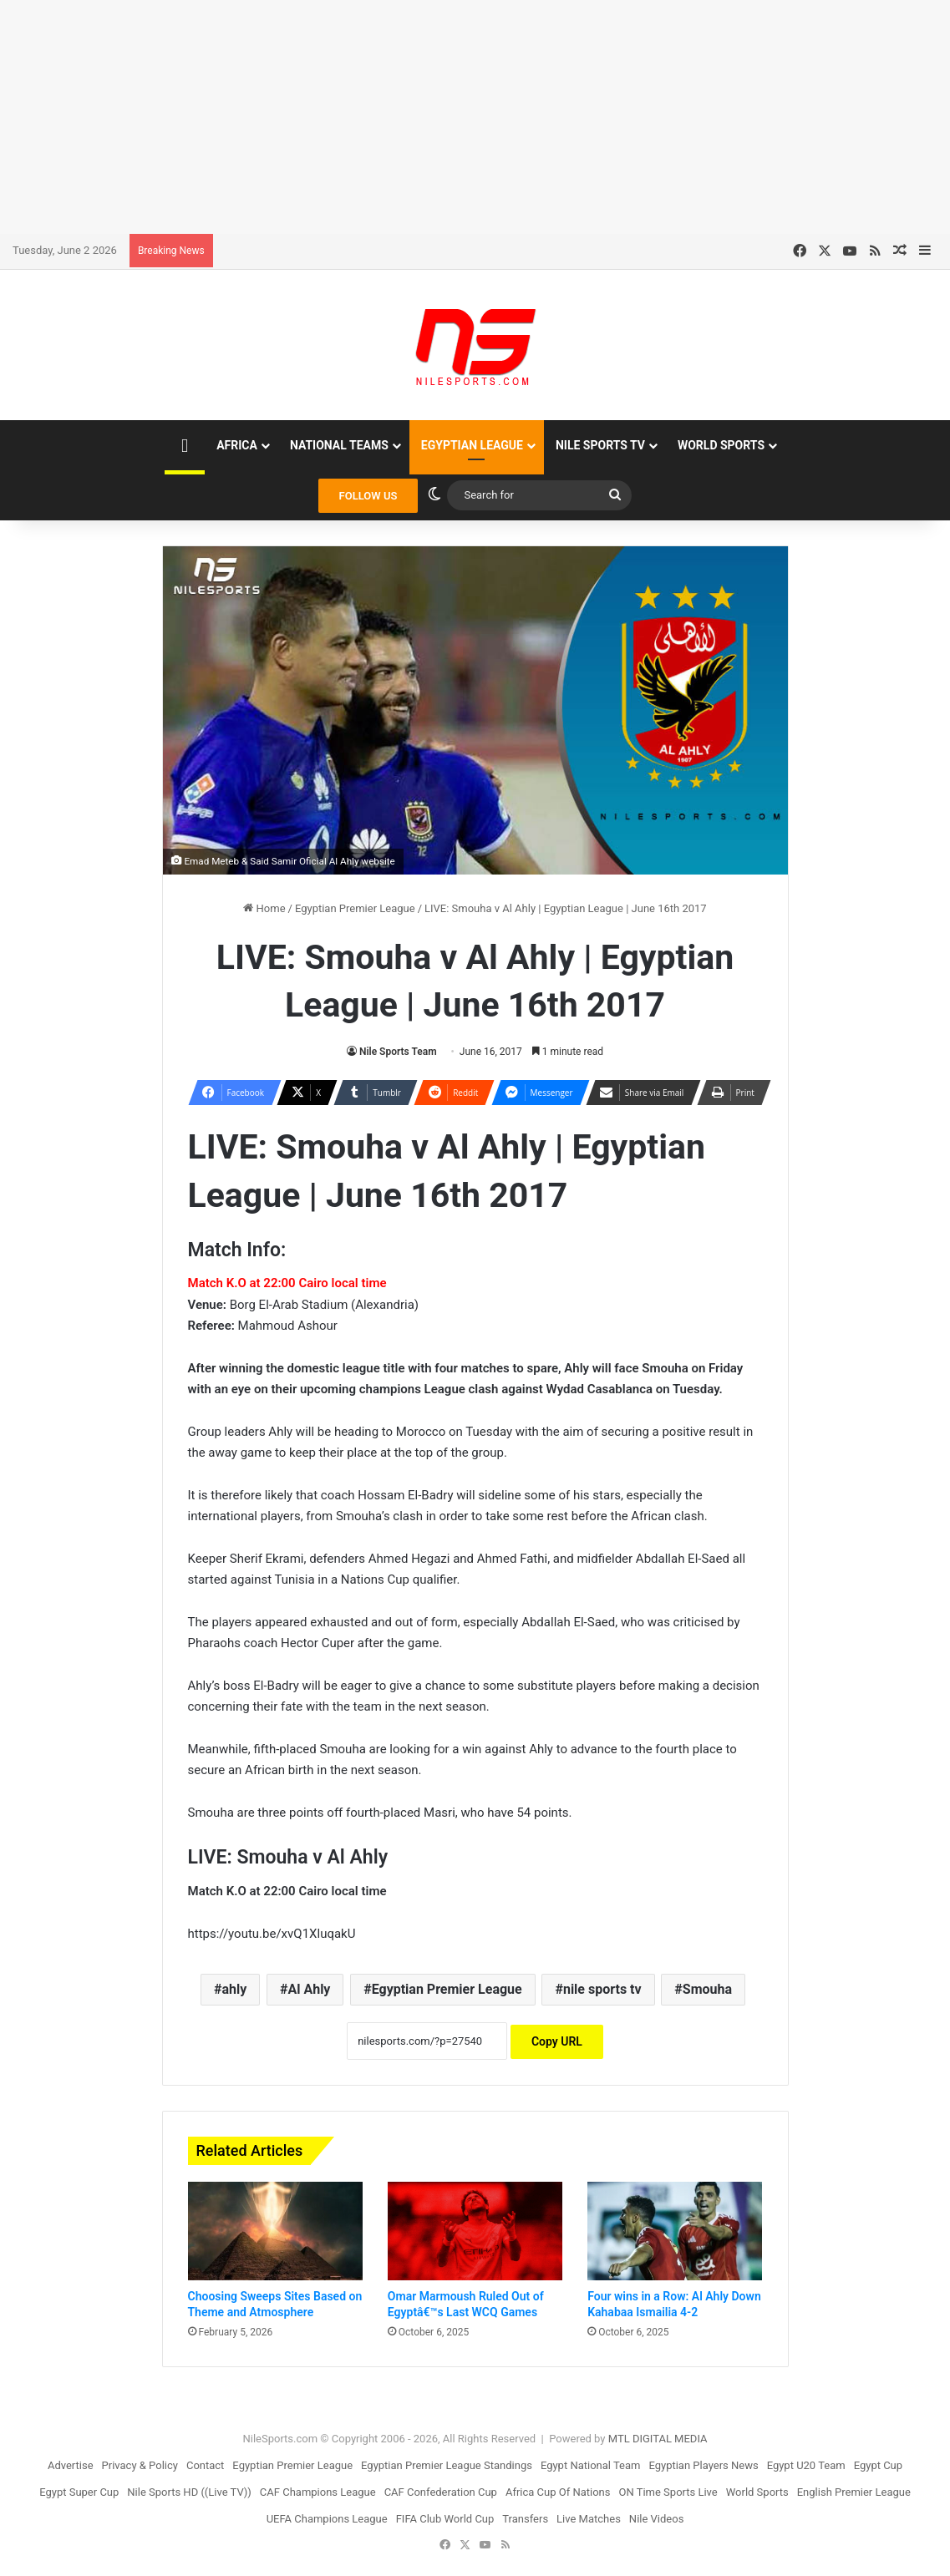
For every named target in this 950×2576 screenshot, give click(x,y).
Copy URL (556, 2041)
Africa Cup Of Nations (558, 2492)
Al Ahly (308, 1989)
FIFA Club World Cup (445, 2519)
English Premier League (854, 2492)
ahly (233, 1989)
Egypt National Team (591, 2465)
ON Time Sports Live (667, 2492)
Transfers (525, 2519)
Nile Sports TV (600, 445)
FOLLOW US (368, 495)
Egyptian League (472, 445)
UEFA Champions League (327, 2519)
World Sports (721, 445)
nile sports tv (602, 1989)
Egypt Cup (878, 2465)
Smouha (707, 1989)
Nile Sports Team (398, 1051)
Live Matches (588, 2519)
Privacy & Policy (140, 2465)
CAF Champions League (318, 2492)
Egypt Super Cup (79, 2492)
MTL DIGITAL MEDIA (658, 2438)
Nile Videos (656, 2519)
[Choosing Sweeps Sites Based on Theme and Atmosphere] (275, 2231)
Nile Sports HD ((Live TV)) (189, 2492)
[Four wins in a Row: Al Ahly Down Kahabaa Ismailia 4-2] (674, 2231)
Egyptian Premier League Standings (446, 2465)
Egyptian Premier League (355, 908)
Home (264, 908)
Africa (236, 445)
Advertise (71, 2465)
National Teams (339, 445)
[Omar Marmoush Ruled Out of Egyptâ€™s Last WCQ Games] (475, 2231)
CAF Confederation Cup (440, 2492)
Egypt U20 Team (806, 2465)
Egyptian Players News (703, 2465)
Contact (205, 2465)
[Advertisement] (475, 117)
